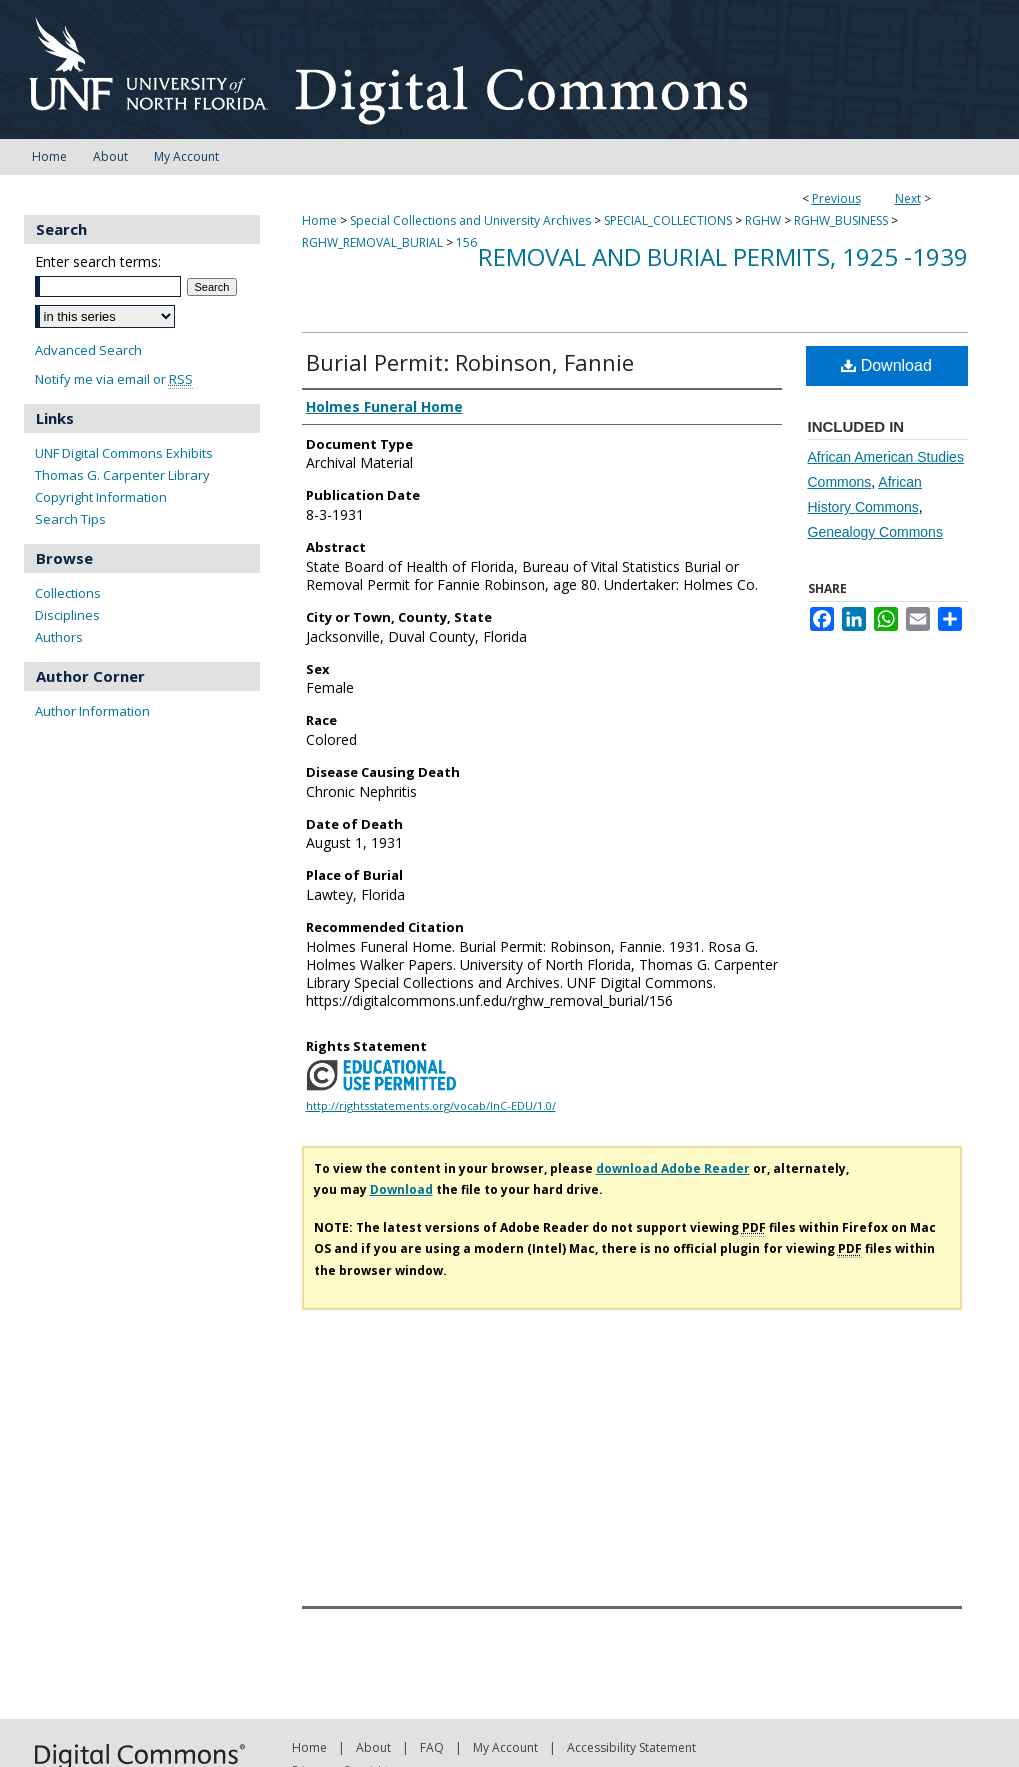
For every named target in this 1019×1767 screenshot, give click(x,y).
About (373, 1747)
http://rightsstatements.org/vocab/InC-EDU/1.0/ (431, 1105)
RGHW (763, 220)
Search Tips (70, 519)
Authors (59, 637)
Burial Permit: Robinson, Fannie (470, 362)
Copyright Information (101, 497)
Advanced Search (88, 350)
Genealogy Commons (875, 532)
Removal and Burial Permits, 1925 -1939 (723, 256)
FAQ (432, 1747)
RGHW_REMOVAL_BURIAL (372, 242)
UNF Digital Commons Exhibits (124, 453)
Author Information (92, 711)
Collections (68, 593)
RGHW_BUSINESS (841, 220)
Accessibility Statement (631, 1747)
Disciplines (67, 615)
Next (908, 198)
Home (319, 220)
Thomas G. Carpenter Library (122, 475)
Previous (836, 198)
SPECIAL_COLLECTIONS (668, 220)
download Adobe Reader (673, 1168)
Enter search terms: (98, 261)
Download (886, 365)
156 (466, 242)
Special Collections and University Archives (470, 220)
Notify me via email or (114, 379)
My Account (505, 1747)
